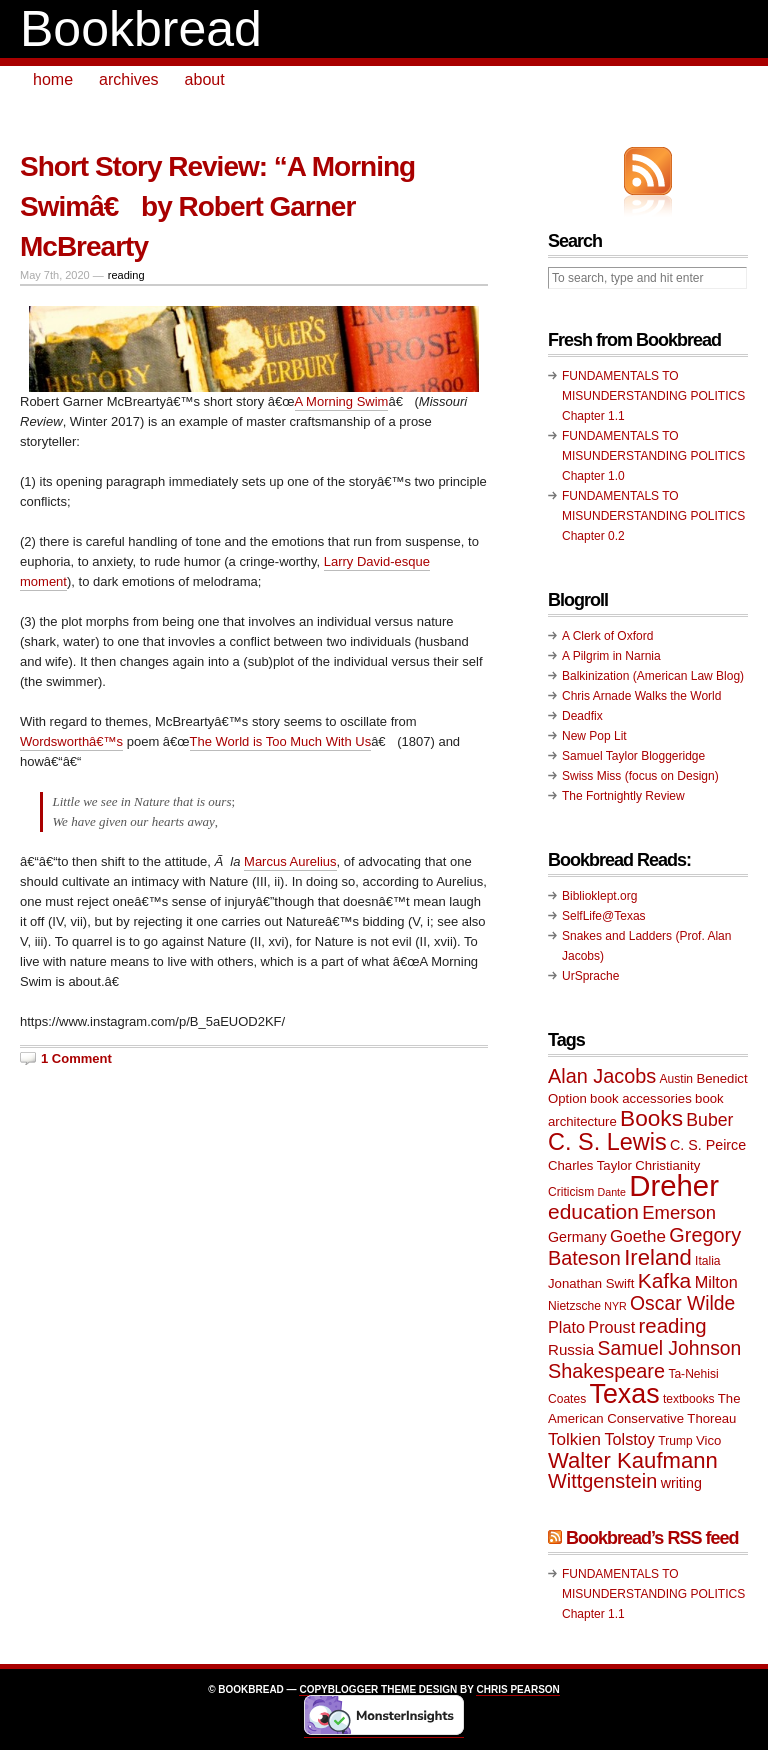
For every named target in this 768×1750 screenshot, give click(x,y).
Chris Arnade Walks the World (641, 696)
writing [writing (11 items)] (681, 1483)
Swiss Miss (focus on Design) (640, 776)
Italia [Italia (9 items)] (707, 1261)
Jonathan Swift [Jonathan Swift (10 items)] (591, 1283)
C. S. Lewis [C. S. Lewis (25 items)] (607, 1142)
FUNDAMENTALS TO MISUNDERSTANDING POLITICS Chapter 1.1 (653, 396)
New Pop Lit (594, 736)
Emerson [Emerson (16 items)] (679, 1212)
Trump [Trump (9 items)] (675, 1441)
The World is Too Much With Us (281, 741)
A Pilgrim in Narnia (611, 656)
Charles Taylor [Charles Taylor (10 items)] (590, 1165)
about (205, 79)
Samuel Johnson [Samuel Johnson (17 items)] (670, 1348)
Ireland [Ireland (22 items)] (658, 1257)
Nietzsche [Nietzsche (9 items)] (574, 1306)
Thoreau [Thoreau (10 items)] (711, 1418)
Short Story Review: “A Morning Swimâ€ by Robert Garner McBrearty (217, 206)
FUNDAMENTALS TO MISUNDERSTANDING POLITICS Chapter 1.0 (653, 456)
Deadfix (582, 716)
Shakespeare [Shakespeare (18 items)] (606, 1371)
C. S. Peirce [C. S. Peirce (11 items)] (708, 1145)
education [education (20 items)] (593, 1211)
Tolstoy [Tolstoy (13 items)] (629, 1439)
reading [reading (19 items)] (673, 1326)
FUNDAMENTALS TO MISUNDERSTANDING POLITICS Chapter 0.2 (653, 516)
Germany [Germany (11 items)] (577, 1237)
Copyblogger (338, 1689)
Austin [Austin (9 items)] (676, 1079)
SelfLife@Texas (604, 916)
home (53, 79)
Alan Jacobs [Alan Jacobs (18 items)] (602, 1076)
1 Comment (76, 1058)
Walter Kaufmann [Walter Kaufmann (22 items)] (633, 1460)
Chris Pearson (517, 1689)
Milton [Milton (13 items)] (716, 1282)
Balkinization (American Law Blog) (653, 676)
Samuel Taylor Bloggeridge (633, 756)
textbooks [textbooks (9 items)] (689, 1399)
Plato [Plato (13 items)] (566, 1327)
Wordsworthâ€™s (71, 741)
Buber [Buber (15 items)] (709, 1120)
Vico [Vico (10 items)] (708, 1440)
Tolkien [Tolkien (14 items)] (574, 1439)
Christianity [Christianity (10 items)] (667, 1165)
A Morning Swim (342, 401)
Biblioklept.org (599, 896)
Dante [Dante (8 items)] (612, 1192)
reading (126, 275)
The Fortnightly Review (623, 796)
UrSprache (590, 976)
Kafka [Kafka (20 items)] (665, 1280)
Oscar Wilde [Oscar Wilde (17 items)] (682, 1303)
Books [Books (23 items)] (651, 1118)
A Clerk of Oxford (607, 636)
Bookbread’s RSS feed (652, 1538)
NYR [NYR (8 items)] (615, 1306)
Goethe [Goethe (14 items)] (638, 1236)
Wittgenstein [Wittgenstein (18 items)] (602, 1481)
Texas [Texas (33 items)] (625, 1394)
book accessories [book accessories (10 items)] (641, 1098)
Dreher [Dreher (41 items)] (674, 1185)
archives (129, 79)
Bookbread (141, 29)
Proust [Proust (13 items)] (611, 1327)
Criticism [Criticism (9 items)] (571, 1192)
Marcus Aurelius (290, 861)
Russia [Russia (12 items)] (571, 1349)
